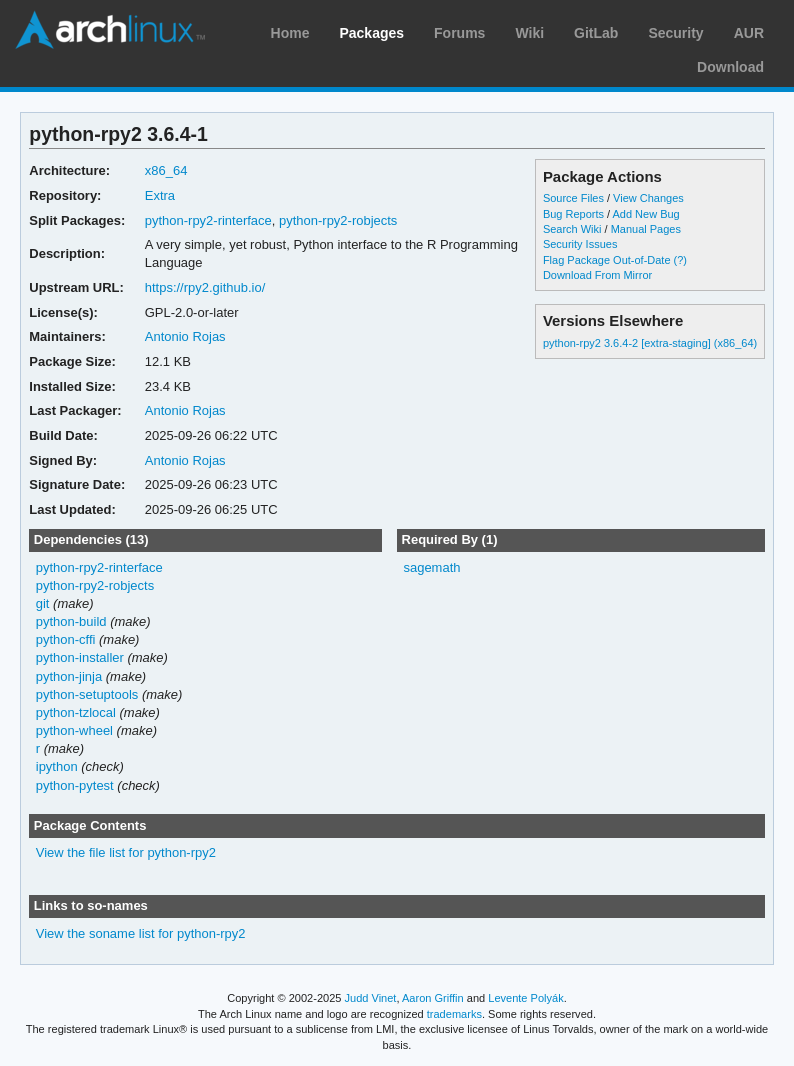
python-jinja (69, 676)
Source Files (573, 198)
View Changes (648, 198)
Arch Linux (110, 30)
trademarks (454, 1014)
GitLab (596, 33)
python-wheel (74, 730)
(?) (680, 260)
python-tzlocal (76, 712)
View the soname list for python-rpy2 (141, 933)
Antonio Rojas (185, 336)
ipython (57, 766)
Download (730, 67)
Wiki (529, 33)
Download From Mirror (597, 275)
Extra (160, 195)
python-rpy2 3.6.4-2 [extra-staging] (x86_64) (650, 343)
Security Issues (580, 244)
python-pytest (75, 785)
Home (290, 33)
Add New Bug (646, 214)
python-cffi (66, 639)
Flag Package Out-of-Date (607, 260)
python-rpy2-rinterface (208, 220)
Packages (371, 33)
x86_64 (166, 170)
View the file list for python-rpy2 (126, 852)
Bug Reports (573, 214)
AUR (749, 33)
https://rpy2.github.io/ (205, 287)
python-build (71, 621)
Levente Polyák (525, 998)
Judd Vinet (371, 998)
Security (675, 33)
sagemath (431, 567)
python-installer (80, 657)
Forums (459, 33)
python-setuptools (87, 694)
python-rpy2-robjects (338, 220)
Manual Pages (646, 229)
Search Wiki (572, 229)
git (43, 603)
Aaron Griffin (433, 998)
